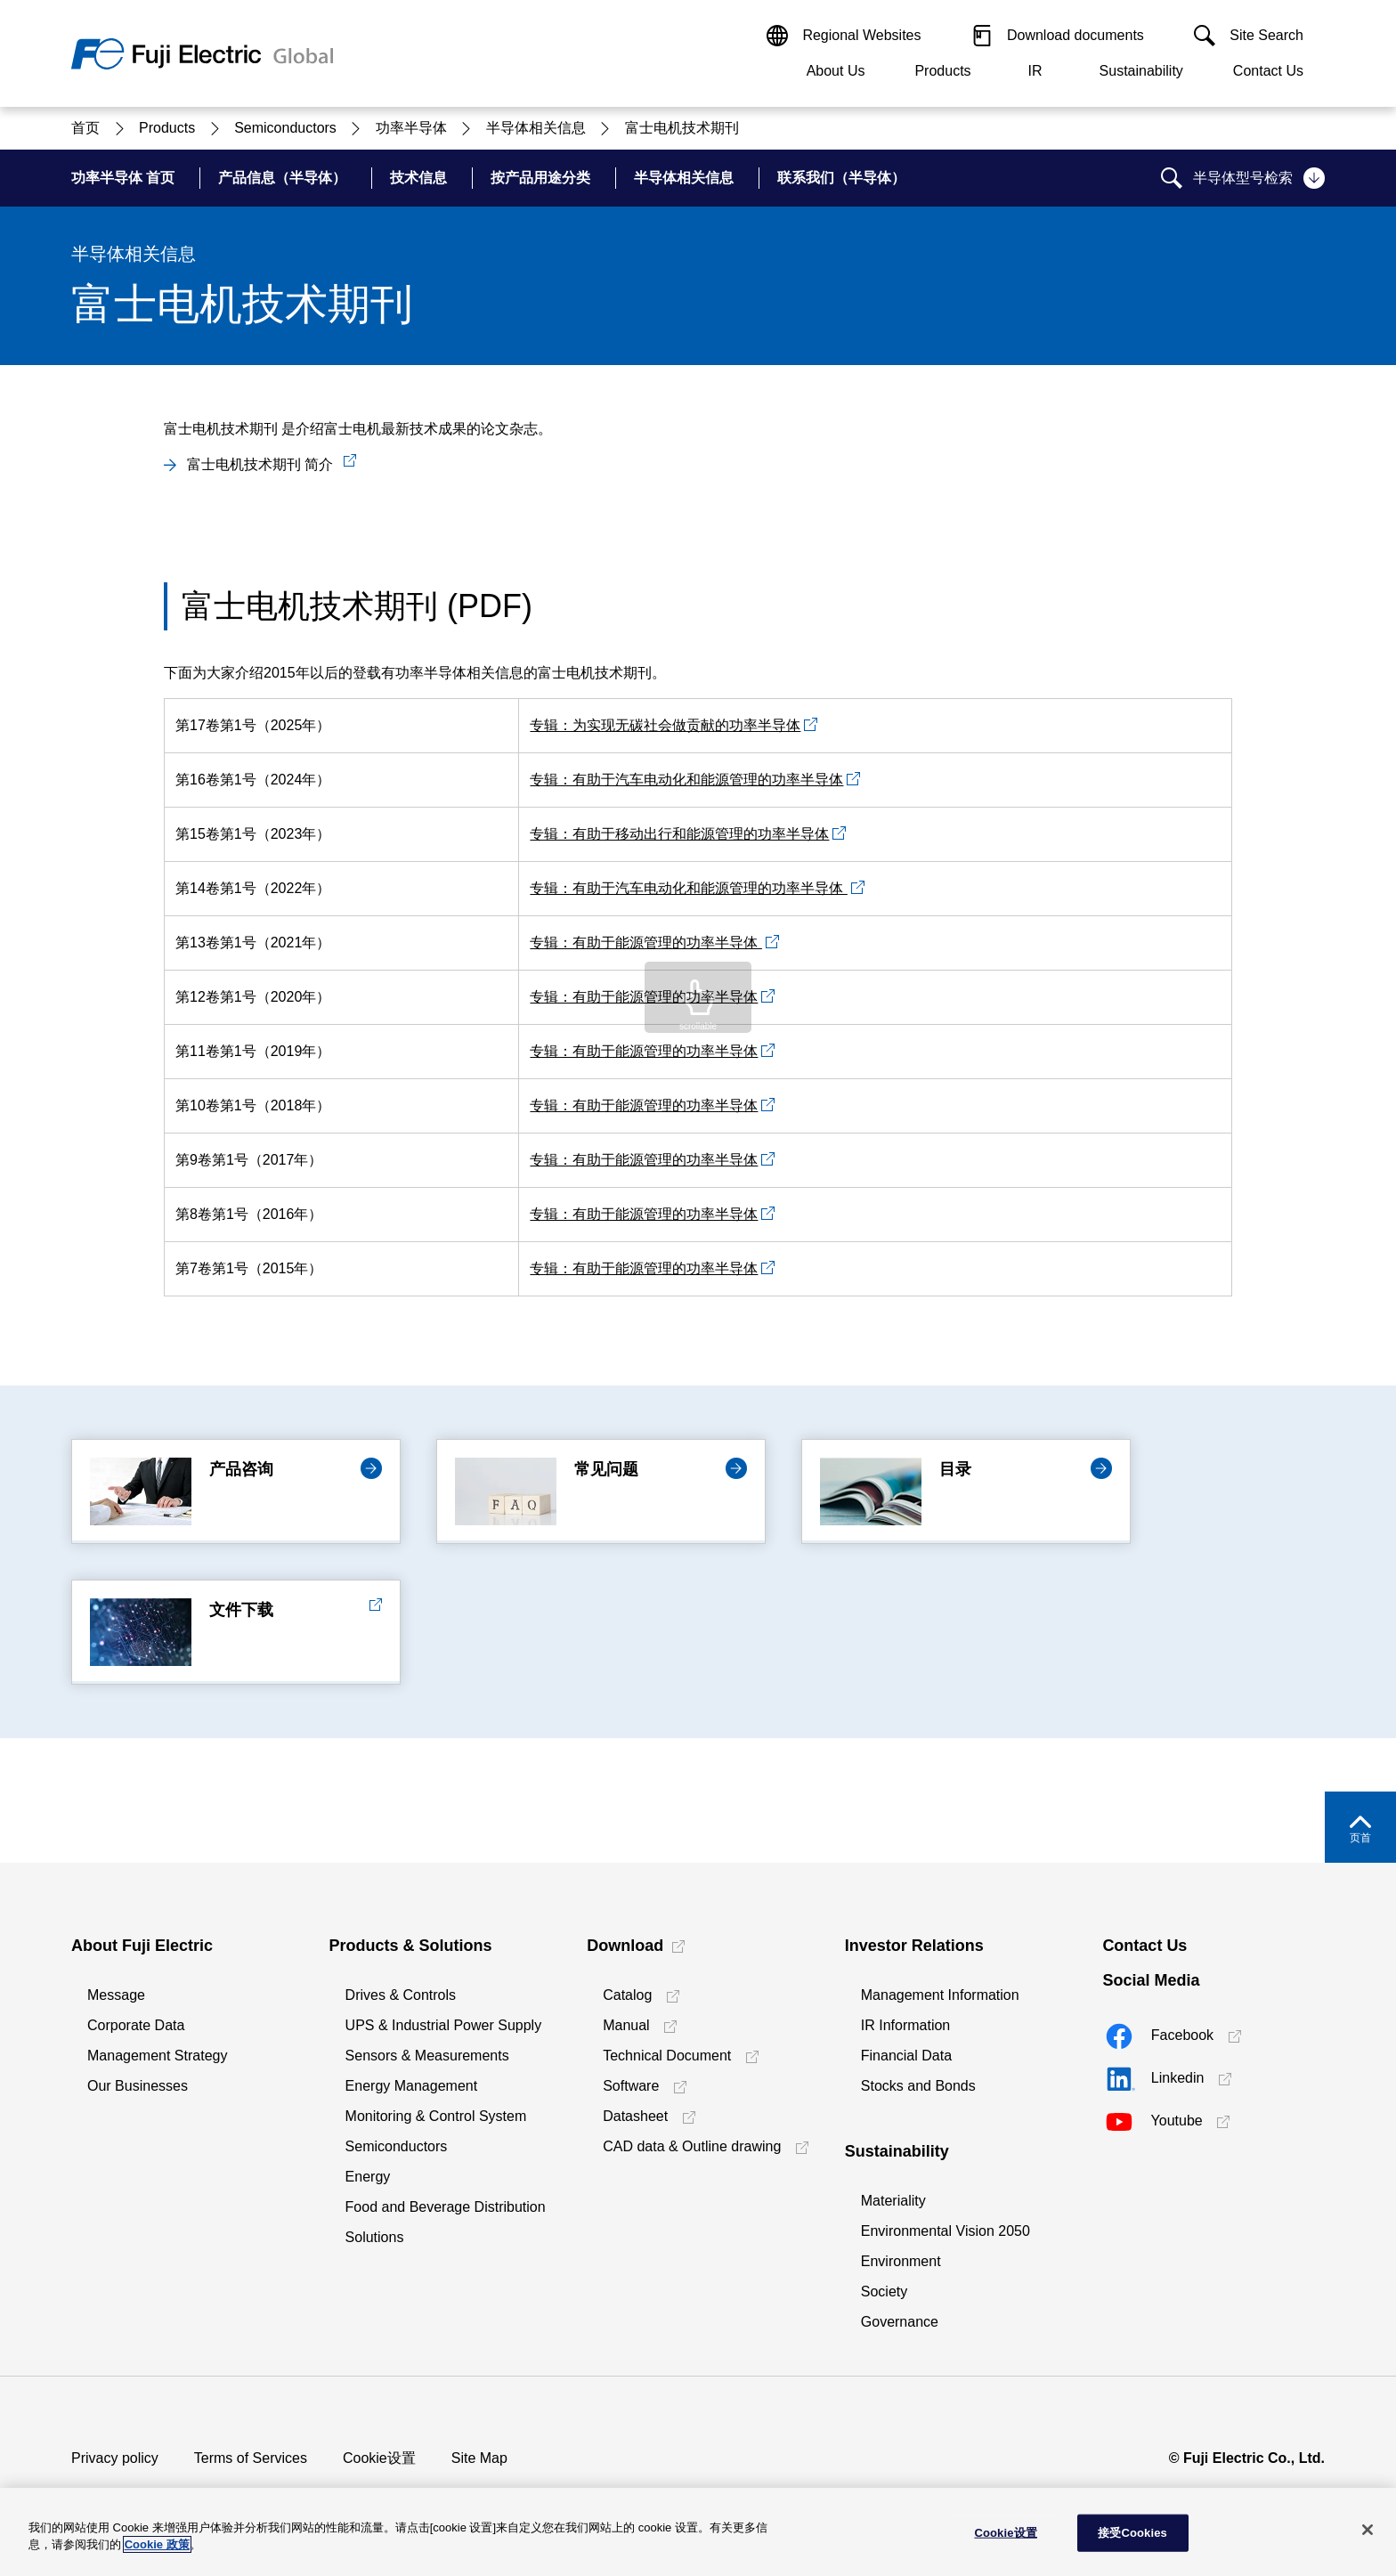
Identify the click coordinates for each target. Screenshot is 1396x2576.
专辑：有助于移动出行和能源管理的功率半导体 (679, 833)
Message (116, 1995)
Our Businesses (137, 2085)
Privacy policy (114, 2458)
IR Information (905, 2025)
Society (884, 2291)
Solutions (374, 2237)
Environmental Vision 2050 (945, 2231)
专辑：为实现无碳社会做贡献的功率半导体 (665, 725)
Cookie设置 (379, 2458)
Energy (368, 2176)
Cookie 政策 (157, 2544)
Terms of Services (250, 2458)
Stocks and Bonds (918, 2085)
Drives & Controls (400, 1995)
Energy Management (411, 2085)
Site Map (479, 2458)
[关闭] (1367, 2529)
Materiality (893, 2200)
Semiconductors (396, 2146)
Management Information (940, 1995)
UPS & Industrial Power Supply (443, 2025)
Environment (901, 2261)
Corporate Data (135, 2025)
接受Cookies (1132, 2532)
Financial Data (906, 2055)
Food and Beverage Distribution (445, 2206)
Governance (899, 2321)
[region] (698, 2532)
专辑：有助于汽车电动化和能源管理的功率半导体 (686, 779)
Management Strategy (157, 2055)
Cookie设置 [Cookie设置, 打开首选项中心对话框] (1005, 2532)
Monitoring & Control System (436, 2116)
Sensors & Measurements (427, 2055)
